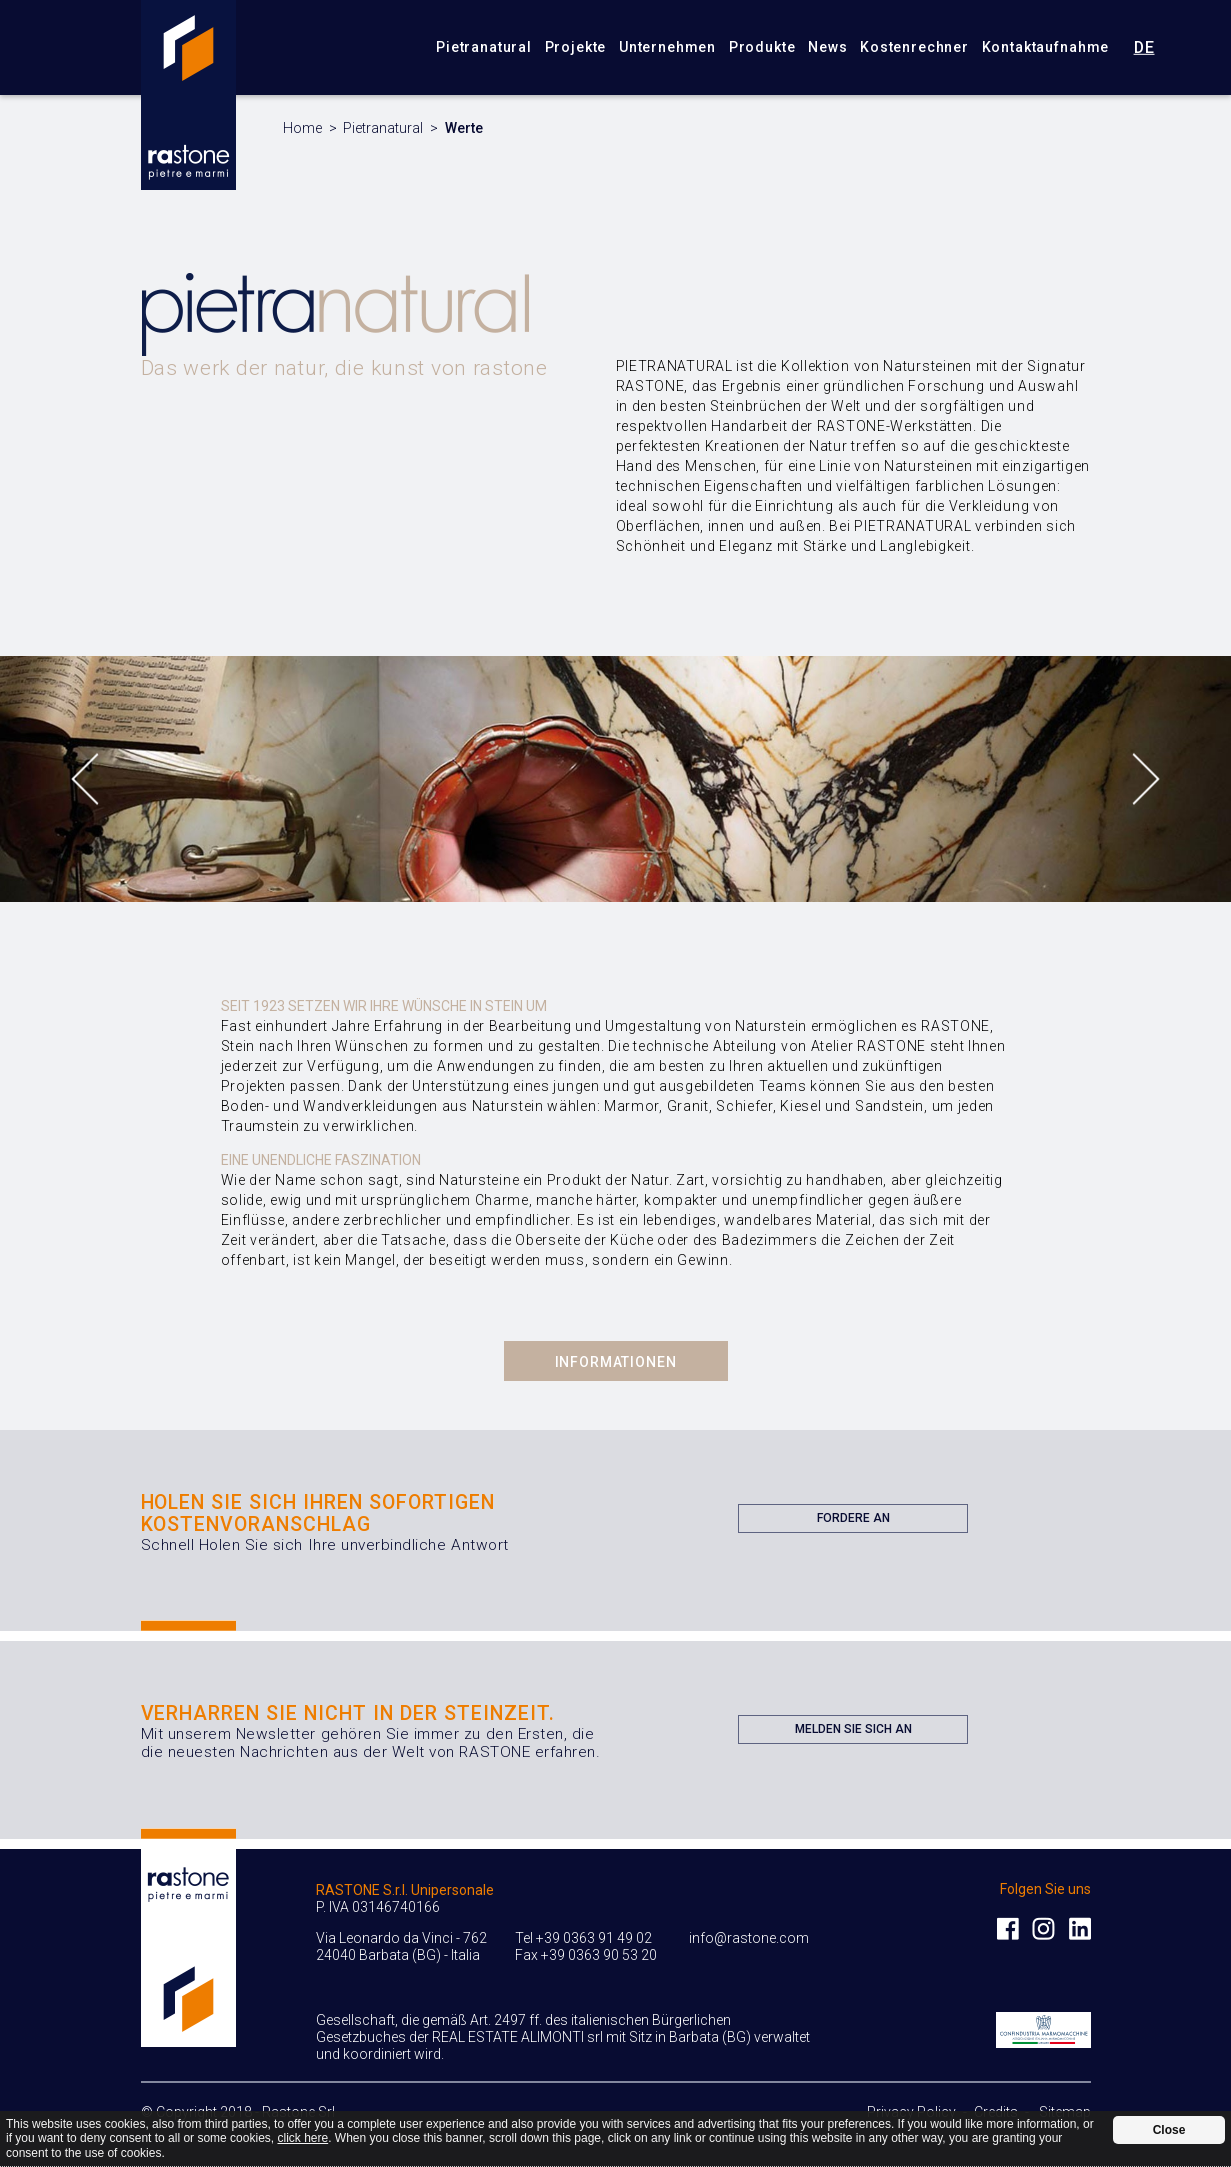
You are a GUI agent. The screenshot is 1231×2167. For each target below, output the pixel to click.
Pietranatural (484, 47)
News (827, 47)
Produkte (762, 47)
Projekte (576, 47)
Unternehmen (667, 47)
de (1144, 46)
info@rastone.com (749, 1938)
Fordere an (853, 1522)
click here (302, 2138)
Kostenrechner (914, 47)
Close (1169, 2130)
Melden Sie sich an (853, 1733)
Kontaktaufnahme (1046, 47)
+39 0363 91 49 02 (594, 1938)
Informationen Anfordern (616, 1367)
